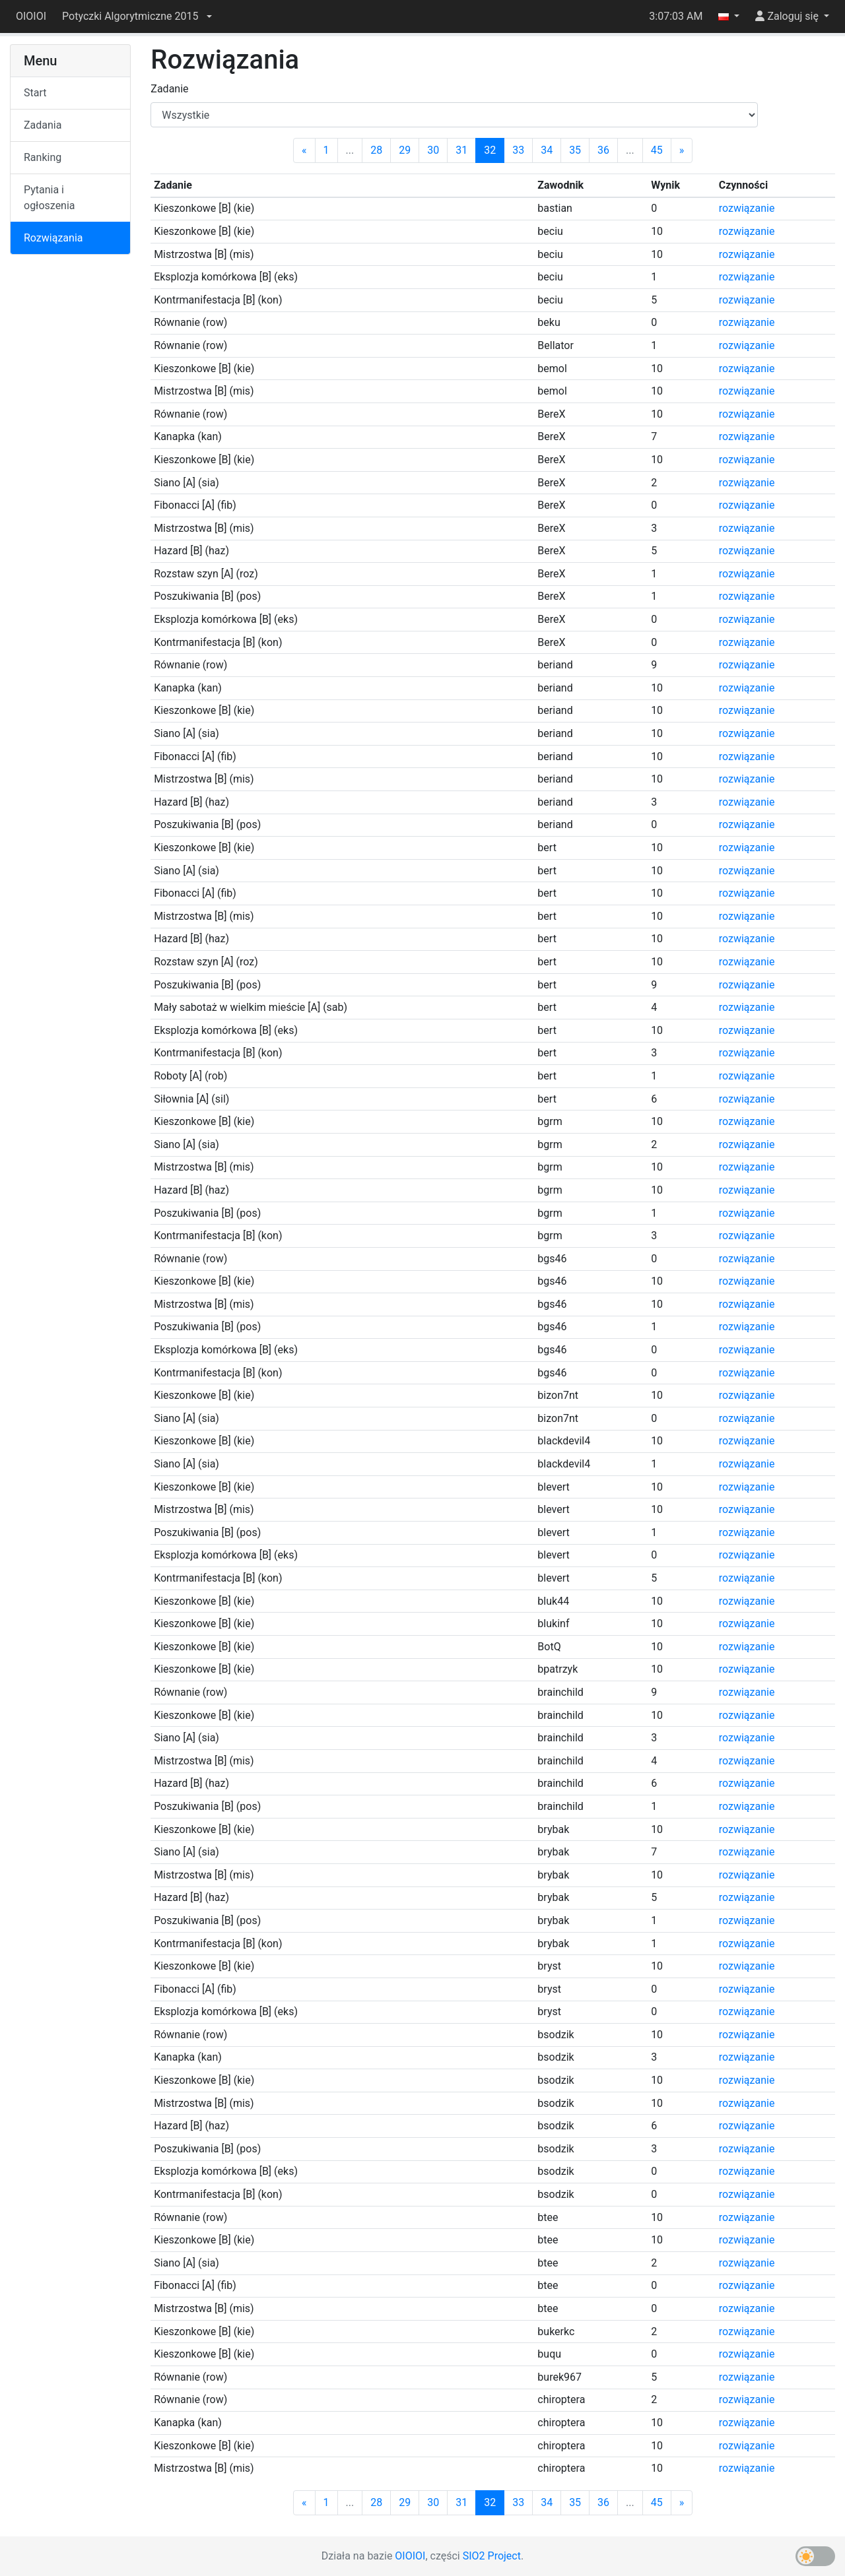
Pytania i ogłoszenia (49, 197)
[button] (136, 16)
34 (547, 150)
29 (405, 150)
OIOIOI (31, 16)
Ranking (42, 157)
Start (35, 92)
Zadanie (169, 88)
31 (461, 150)
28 (376, 150)
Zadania (42, 125)
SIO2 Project (492, 2556)
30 (433, 150)
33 (518, 150)
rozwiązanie (747, 208)
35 (575, 150)
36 (603, 150)
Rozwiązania (53, 238)
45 (657, 150)
